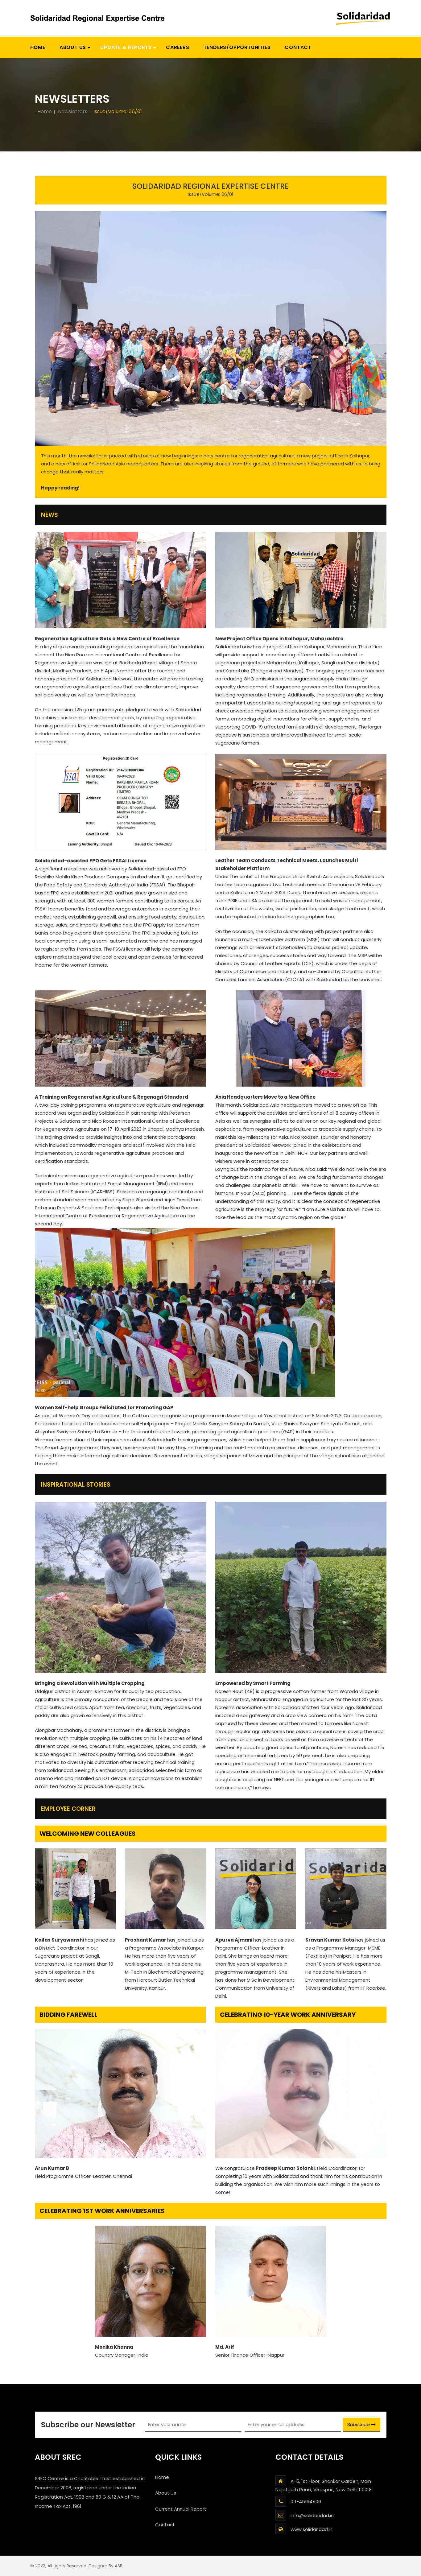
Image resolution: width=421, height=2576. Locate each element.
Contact (298, 47)
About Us (165, 2493)
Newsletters (72, 111)
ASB (118, 2566)
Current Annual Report (180, 2509)
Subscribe (361, 2424)
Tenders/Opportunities (237, 47)
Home (37, 47)
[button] (126, 47)
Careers (177, 47)
